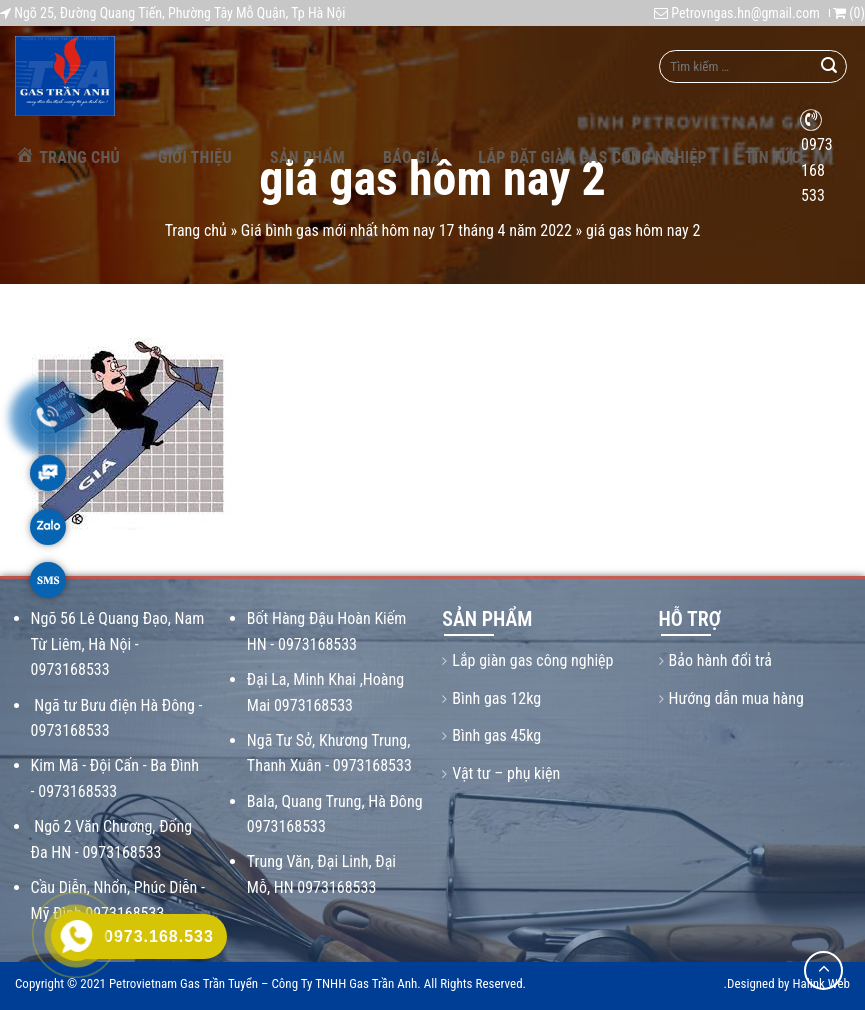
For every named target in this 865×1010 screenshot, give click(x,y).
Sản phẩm (307, 157)
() (849, 13)
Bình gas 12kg (496, 698)
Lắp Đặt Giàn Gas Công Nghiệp (592, 157)
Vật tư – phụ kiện (506, 773)
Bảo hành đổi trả (720, 660)
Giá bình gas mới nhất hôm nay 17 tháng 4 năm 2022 (406, 230)
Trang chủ (67, 155)
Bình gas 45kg (496, 735)
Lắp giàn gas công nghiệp (532, 660)
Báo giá (411, 157)
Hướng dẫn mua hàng (736, 698)
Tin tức (773, 157)
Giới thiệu (195, 157)
